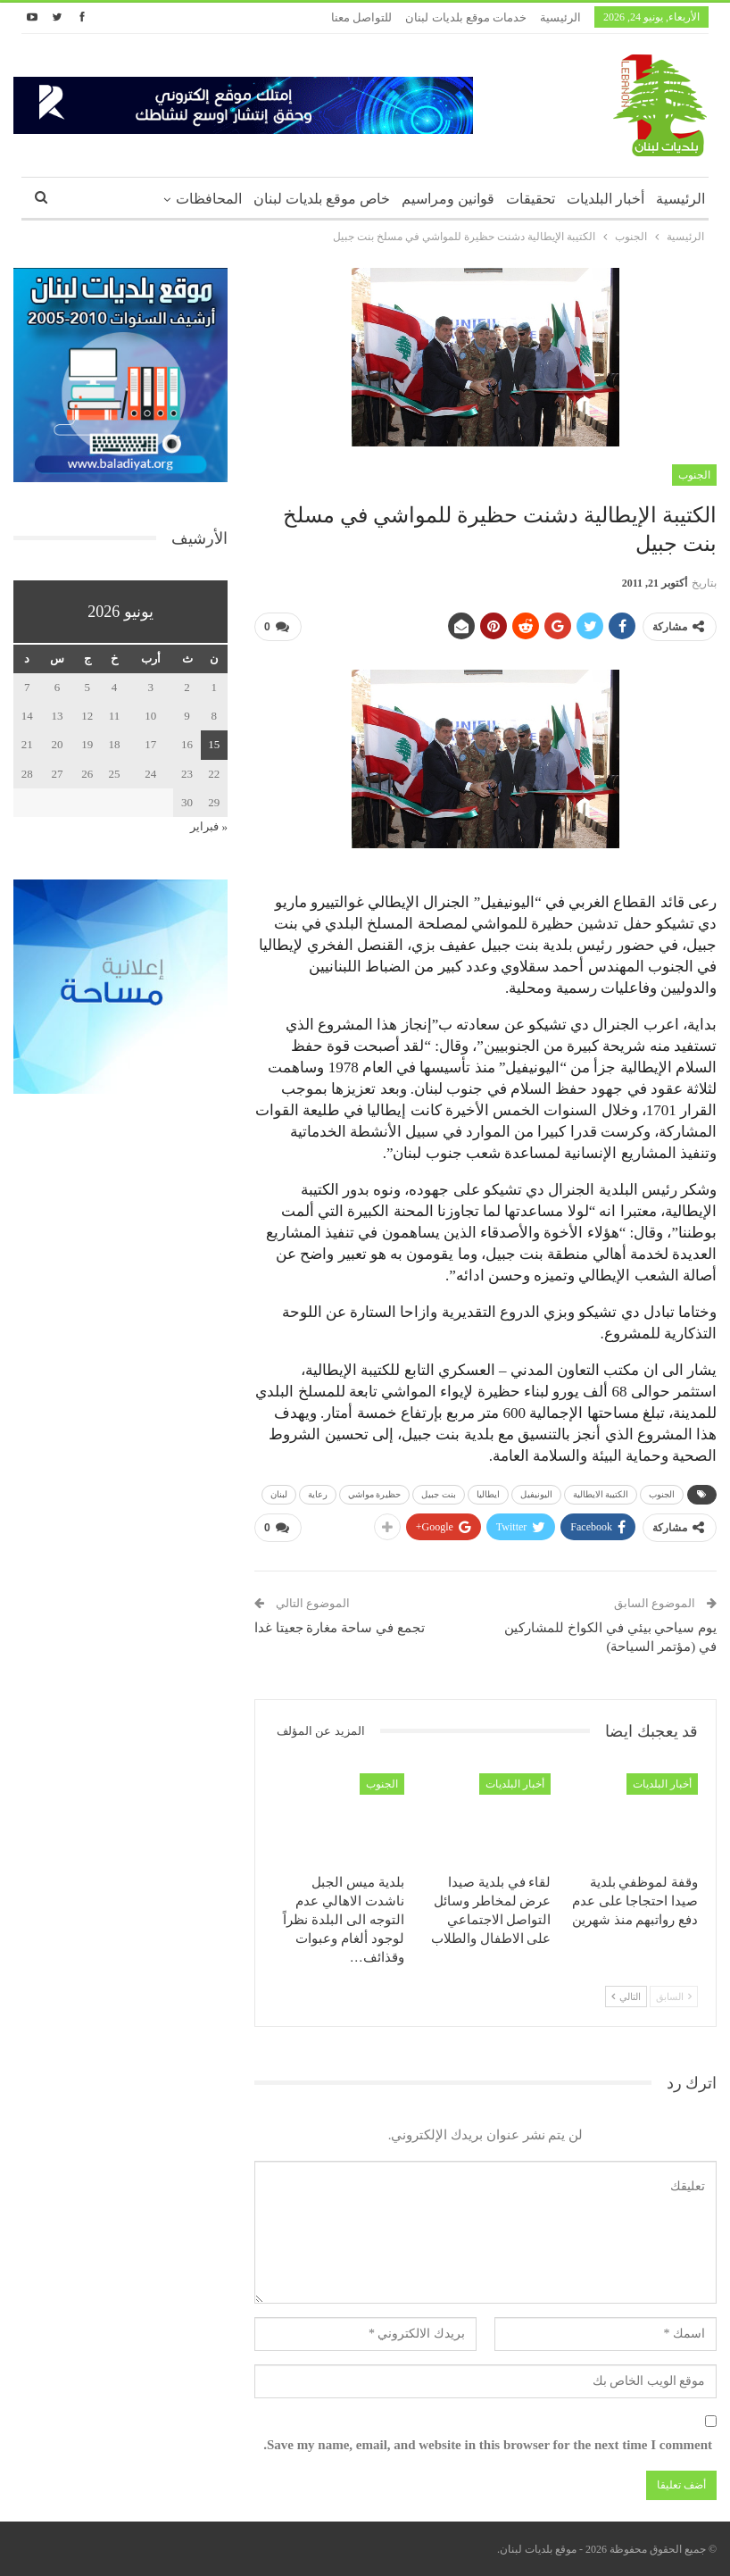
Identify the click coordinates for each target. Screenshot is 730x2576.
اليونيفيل (536, 1494)
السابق (674, 1996)
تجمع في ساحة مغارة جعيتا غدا (339, 1628)
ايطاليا (488, 1494)
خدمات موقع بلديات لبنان (466, 17)
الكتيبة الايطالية (601, 1494)
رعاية (318, 1494)
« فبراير (209, 826)
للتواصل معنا (361, 17)
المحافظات (209, 198)
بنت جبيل (438, 1494)
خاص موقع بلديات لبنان (321, 198)
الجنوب (694, 475)
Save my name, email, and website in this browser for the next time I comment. (487, 2445)
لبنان (278, 1494)
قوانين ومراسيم (448, 198)
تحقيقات (530, 198)
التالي (626, 1996)
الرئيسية (560, 17)
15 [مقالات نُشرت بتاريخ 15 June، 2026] (214, 744)
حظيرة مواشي (375, 1494)
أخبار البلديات (605, 198)
